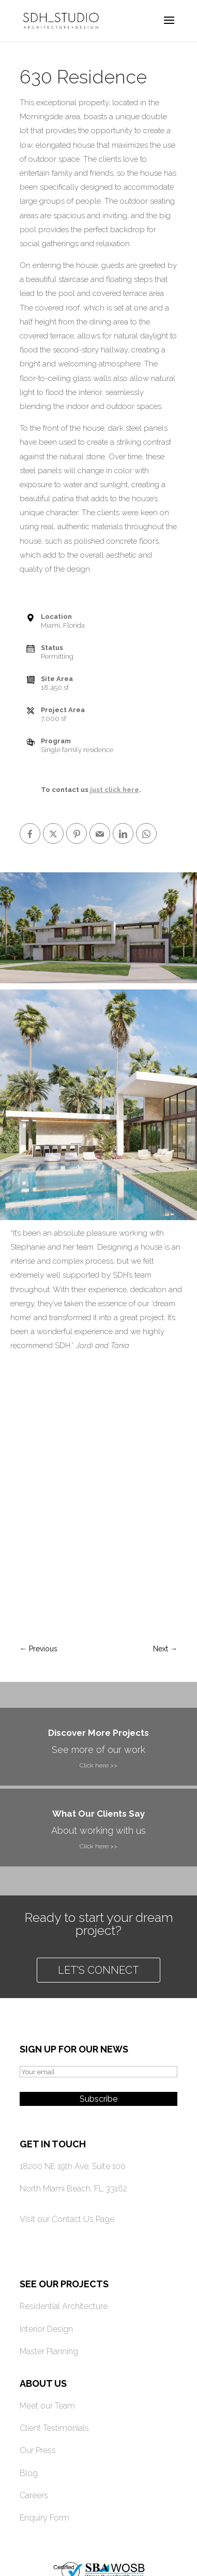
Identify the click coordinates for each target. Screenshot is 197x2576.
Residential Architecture (64, 2306)
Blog (29, 2473)
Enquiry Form (44, 2518)
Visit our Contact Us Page (67, 2219)
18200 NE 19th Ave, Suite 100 (73, 2166)
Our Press (38, 2450)
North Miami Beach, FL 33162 (73, 2188)
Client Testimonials (54, 2428)
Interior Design (46, 2329)
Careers (34, 2495)
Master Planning (49, 2351)
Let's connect (98, 1970)
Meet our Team (47, 2406)
